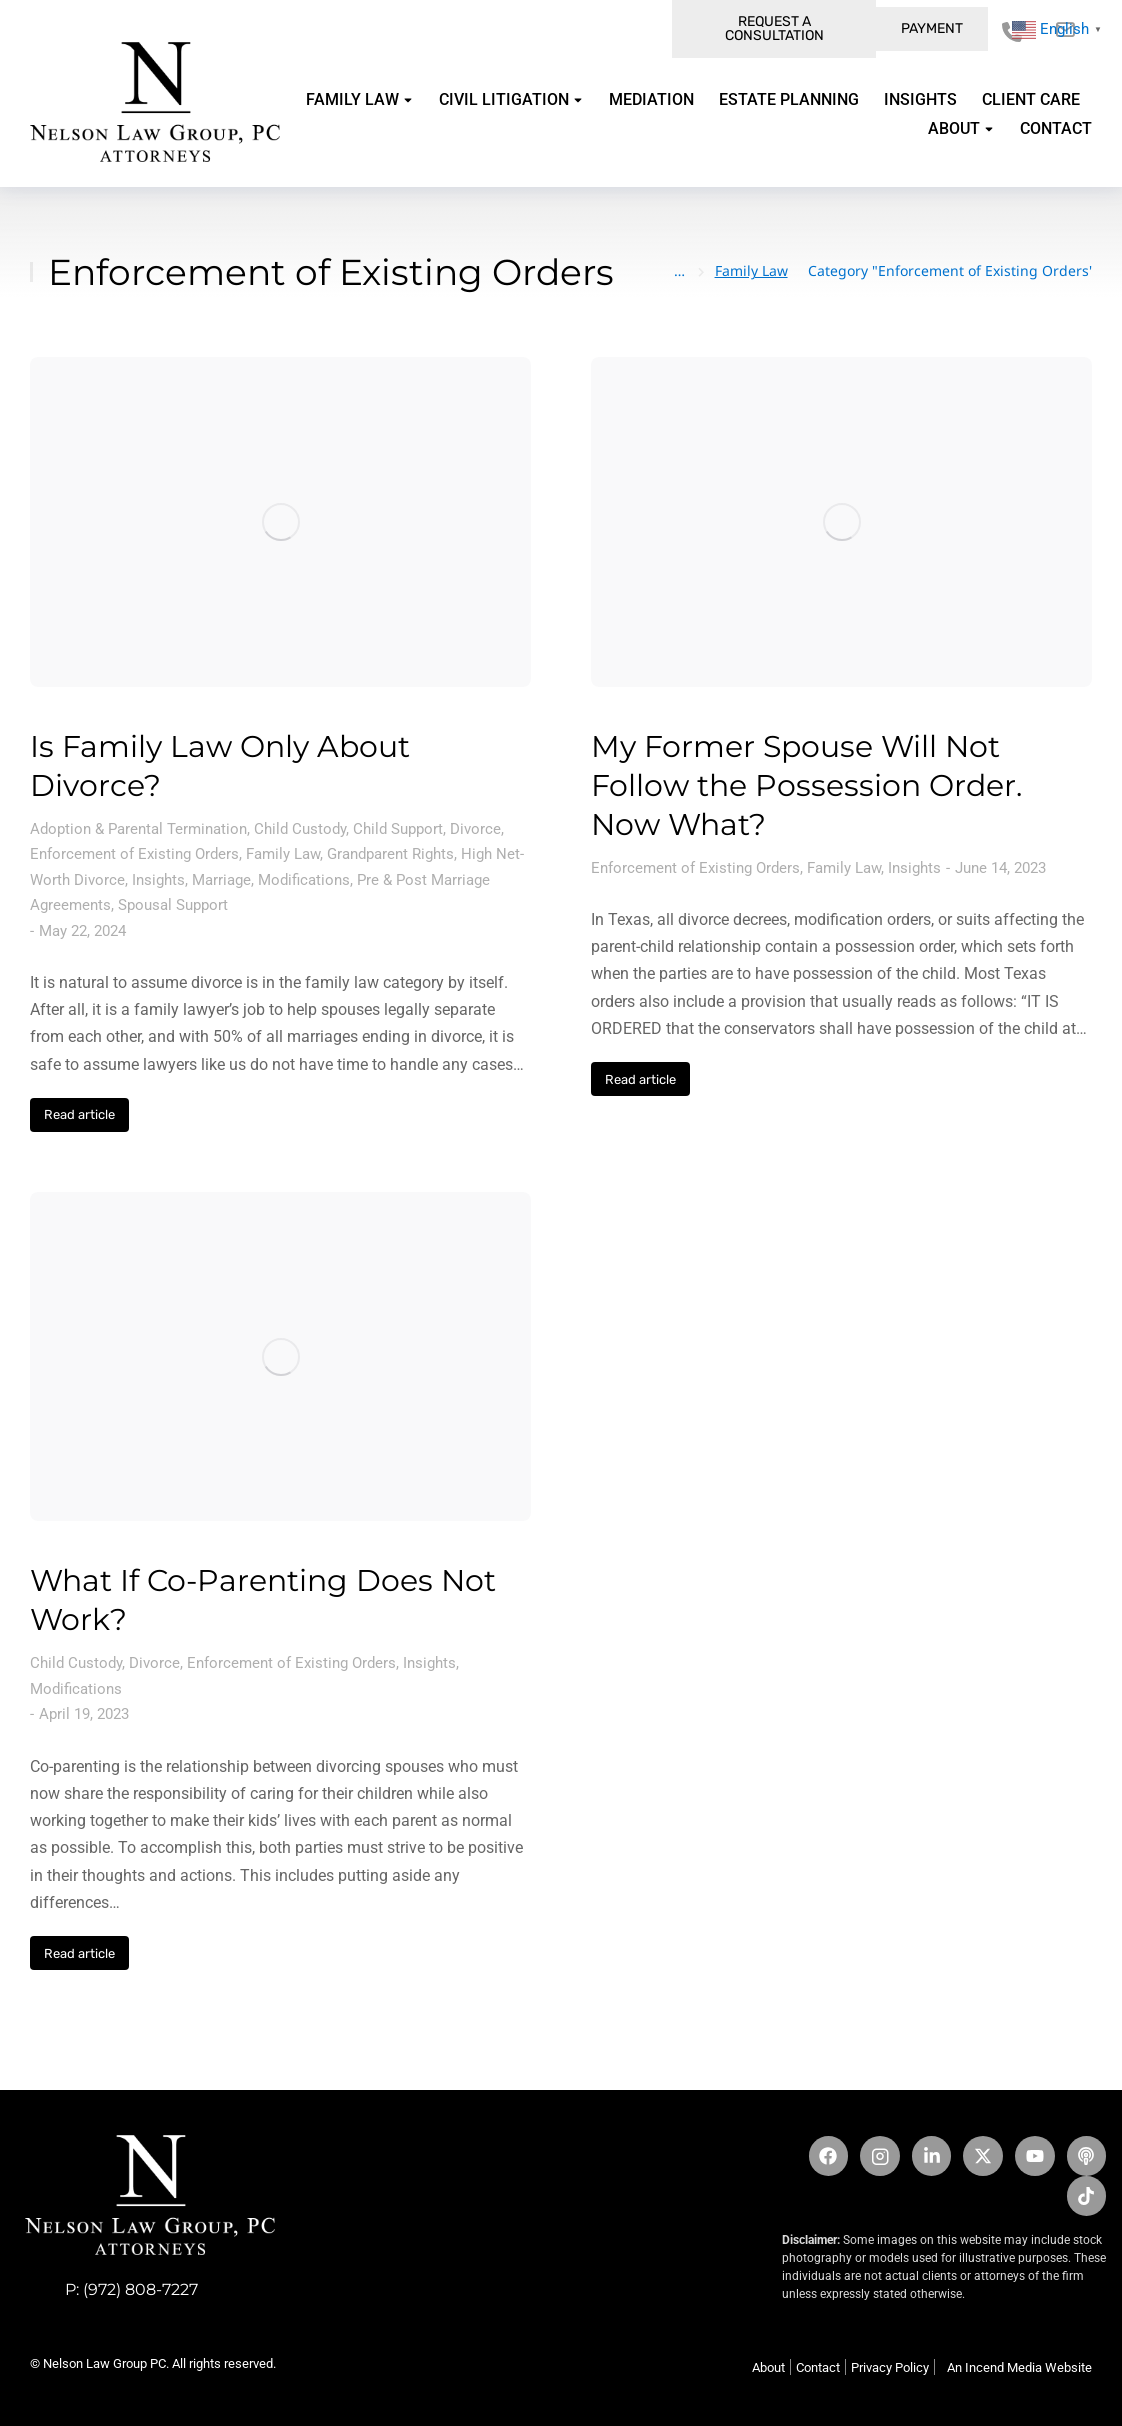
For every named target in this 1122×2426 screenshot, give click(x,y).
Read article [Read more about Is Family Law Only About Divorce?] (79, 1114)
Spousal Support (173, 905)
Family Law (283, 854)
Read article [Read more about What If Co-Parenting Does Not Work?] (79, 1953)
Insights (158, 880)
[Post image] (280, 522)
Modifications (304, 880)
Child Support (398, 829)
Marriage (221, 880)
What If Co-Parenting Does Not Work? (263, 1600)
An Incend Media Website (1019, 2367)
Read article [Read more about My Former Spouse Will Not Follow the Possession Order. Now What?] (640, 1079)
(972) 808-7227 (140, 2289)
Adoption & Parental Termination (138, 829)
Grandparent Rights (390, 854)
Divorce (475, 829)
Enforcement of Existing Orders (134, 854)
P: (74, 2289)
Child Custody (300, 829)
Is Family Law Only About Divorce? (220, 766)
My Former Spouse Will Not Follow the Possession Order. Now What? (806, 785)
